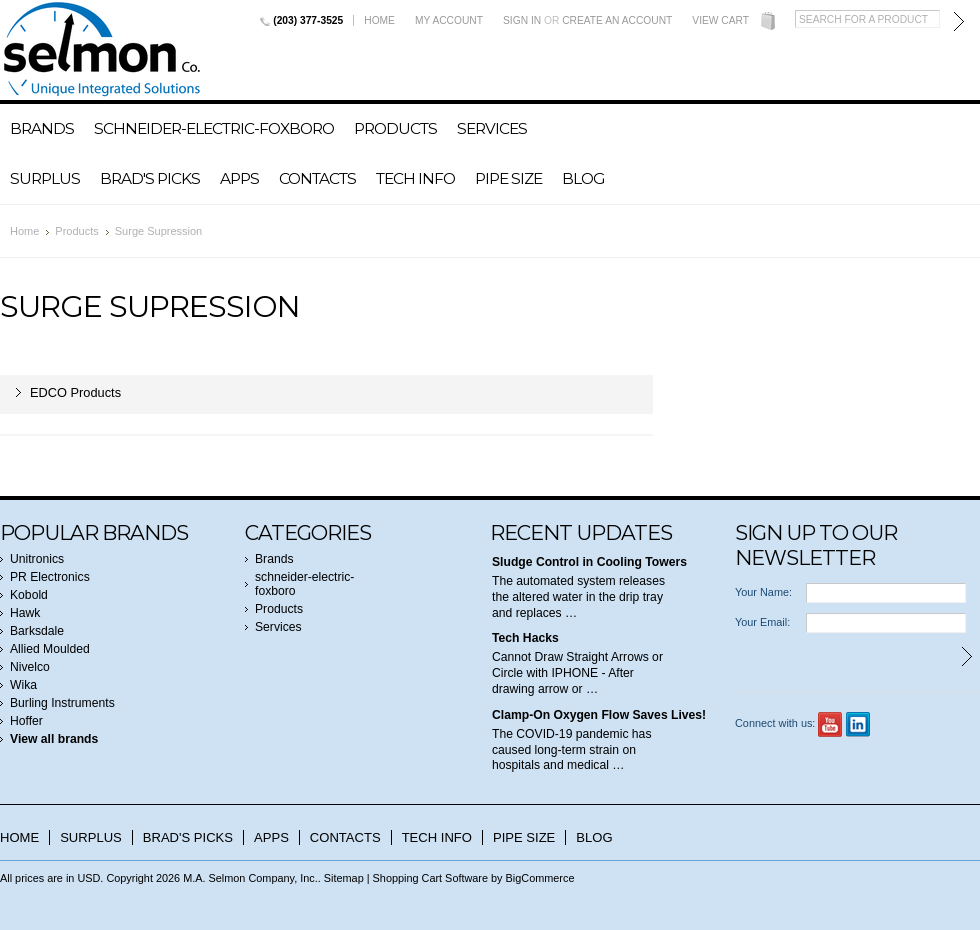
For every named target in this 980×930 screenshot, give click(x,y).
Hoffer (26, 721)
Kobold (29, 595)
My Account (449, 20)
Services (492, 128)
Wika (23, 685)
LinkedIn (858, 724)
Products (395, 128)
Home (379, 20)
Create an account (617, 20)
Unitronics (37, 559)
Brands (42, 128)
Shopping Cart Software (430, 878)
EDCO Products (75, 392)
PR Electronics (50, 577)
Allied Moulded (50, 649)
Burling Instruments (62, 703)
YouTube (830, 724)
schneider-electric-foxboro (214, 128)
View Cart (720, 20)
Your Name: (763, 592)
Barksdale (37, 631)
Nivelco (30, 667)
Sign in (522, 20)
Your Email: (762, 622)
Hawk (25, 613)
